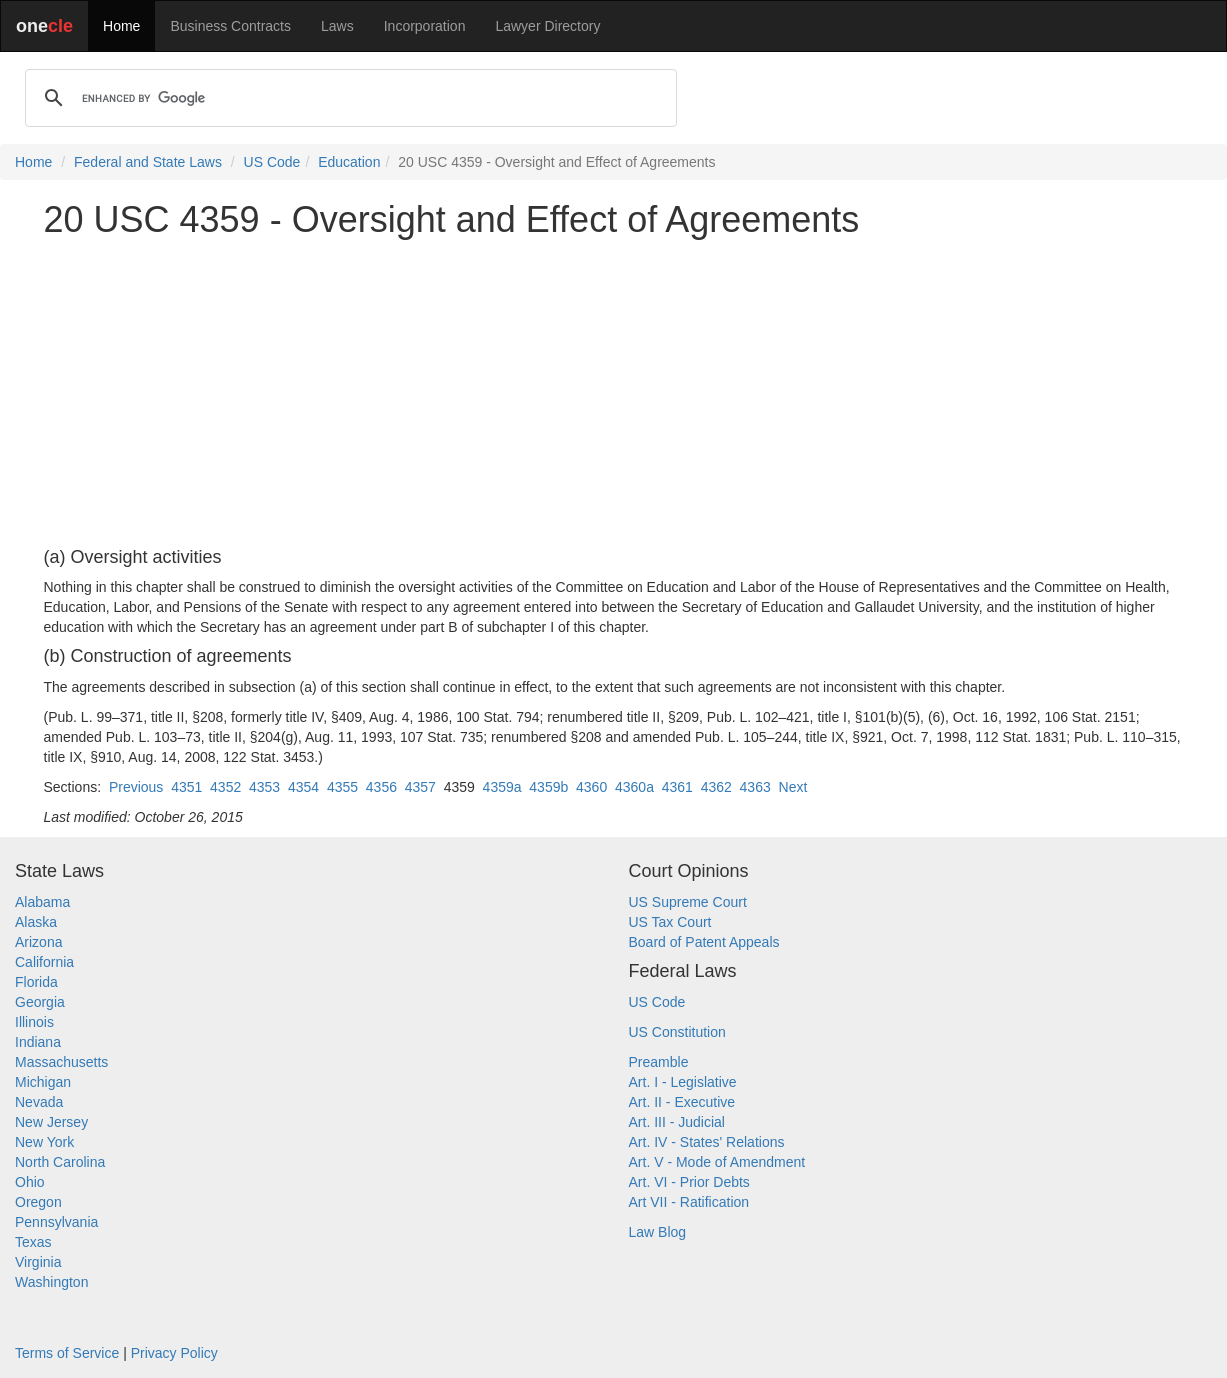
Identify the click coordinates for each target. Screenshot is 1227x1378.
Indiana (38, 1042)
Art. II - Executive (682, 1102)
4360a (634, 787)
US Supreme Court (688, 902)
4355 (342, 787)
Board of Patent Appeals (704, 942)
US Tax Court (670, 922)
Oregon (38, 1202)
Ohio (30, 1182)
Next (793, 787)
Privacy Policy (174, 1353)
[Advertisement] (614, 394)
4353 (264, 787)
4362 (716, 787)
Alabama (42, 902)
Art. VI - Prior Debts (689, 1182)
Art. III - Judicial (677, 1122)
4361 (677, 787)
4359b (548, 787)
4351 (186, 787)
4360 (591, 787)
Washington (51, 1282)
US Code (272, 162)
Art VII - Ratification (689, 1202)
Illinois (34, 1022)
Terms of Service (67, 1353)
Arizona (38, 942)
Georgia (40, 1002)
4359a (502, 787)
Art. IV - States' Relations (707, 1142)
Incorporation (425, 26)
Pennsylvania (56, 1222)
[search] (348, 98)
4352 (225, 787)
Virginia (38, 1262)
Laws (337, 26)
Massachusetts (61, 1062)
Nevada (39, 1102)
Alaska (36, 922)
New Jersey (51, 1122)
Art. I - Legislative (683, 1082)
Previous (136, 787)
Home (121, 26)
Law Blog (658, 1232)
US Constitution (677, 1032)
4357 (420, 787)
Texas (33, 1242)
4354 (303, 787)
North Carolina (60, 1162)
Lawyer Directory (547, 26)
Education (349, 162)
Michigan (43, 1082)
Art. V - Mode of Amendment (717, 1162)
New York (44, 1142)
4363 (755, 787)
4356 (381, 787)
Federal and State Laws (148, 162)
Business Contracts (230, 26)
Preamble (659, 1062)
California (44, 962)
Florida (36, 982)
